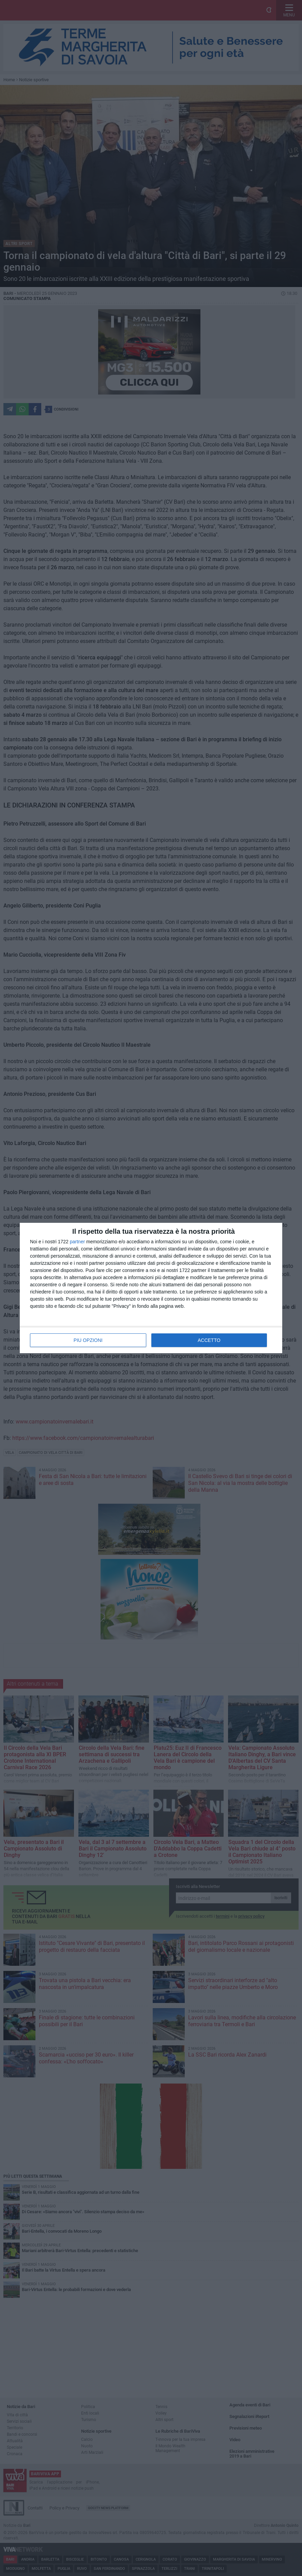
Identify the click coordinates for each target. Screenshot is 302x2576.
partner (77, 1241)
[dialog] (151, 1288)
